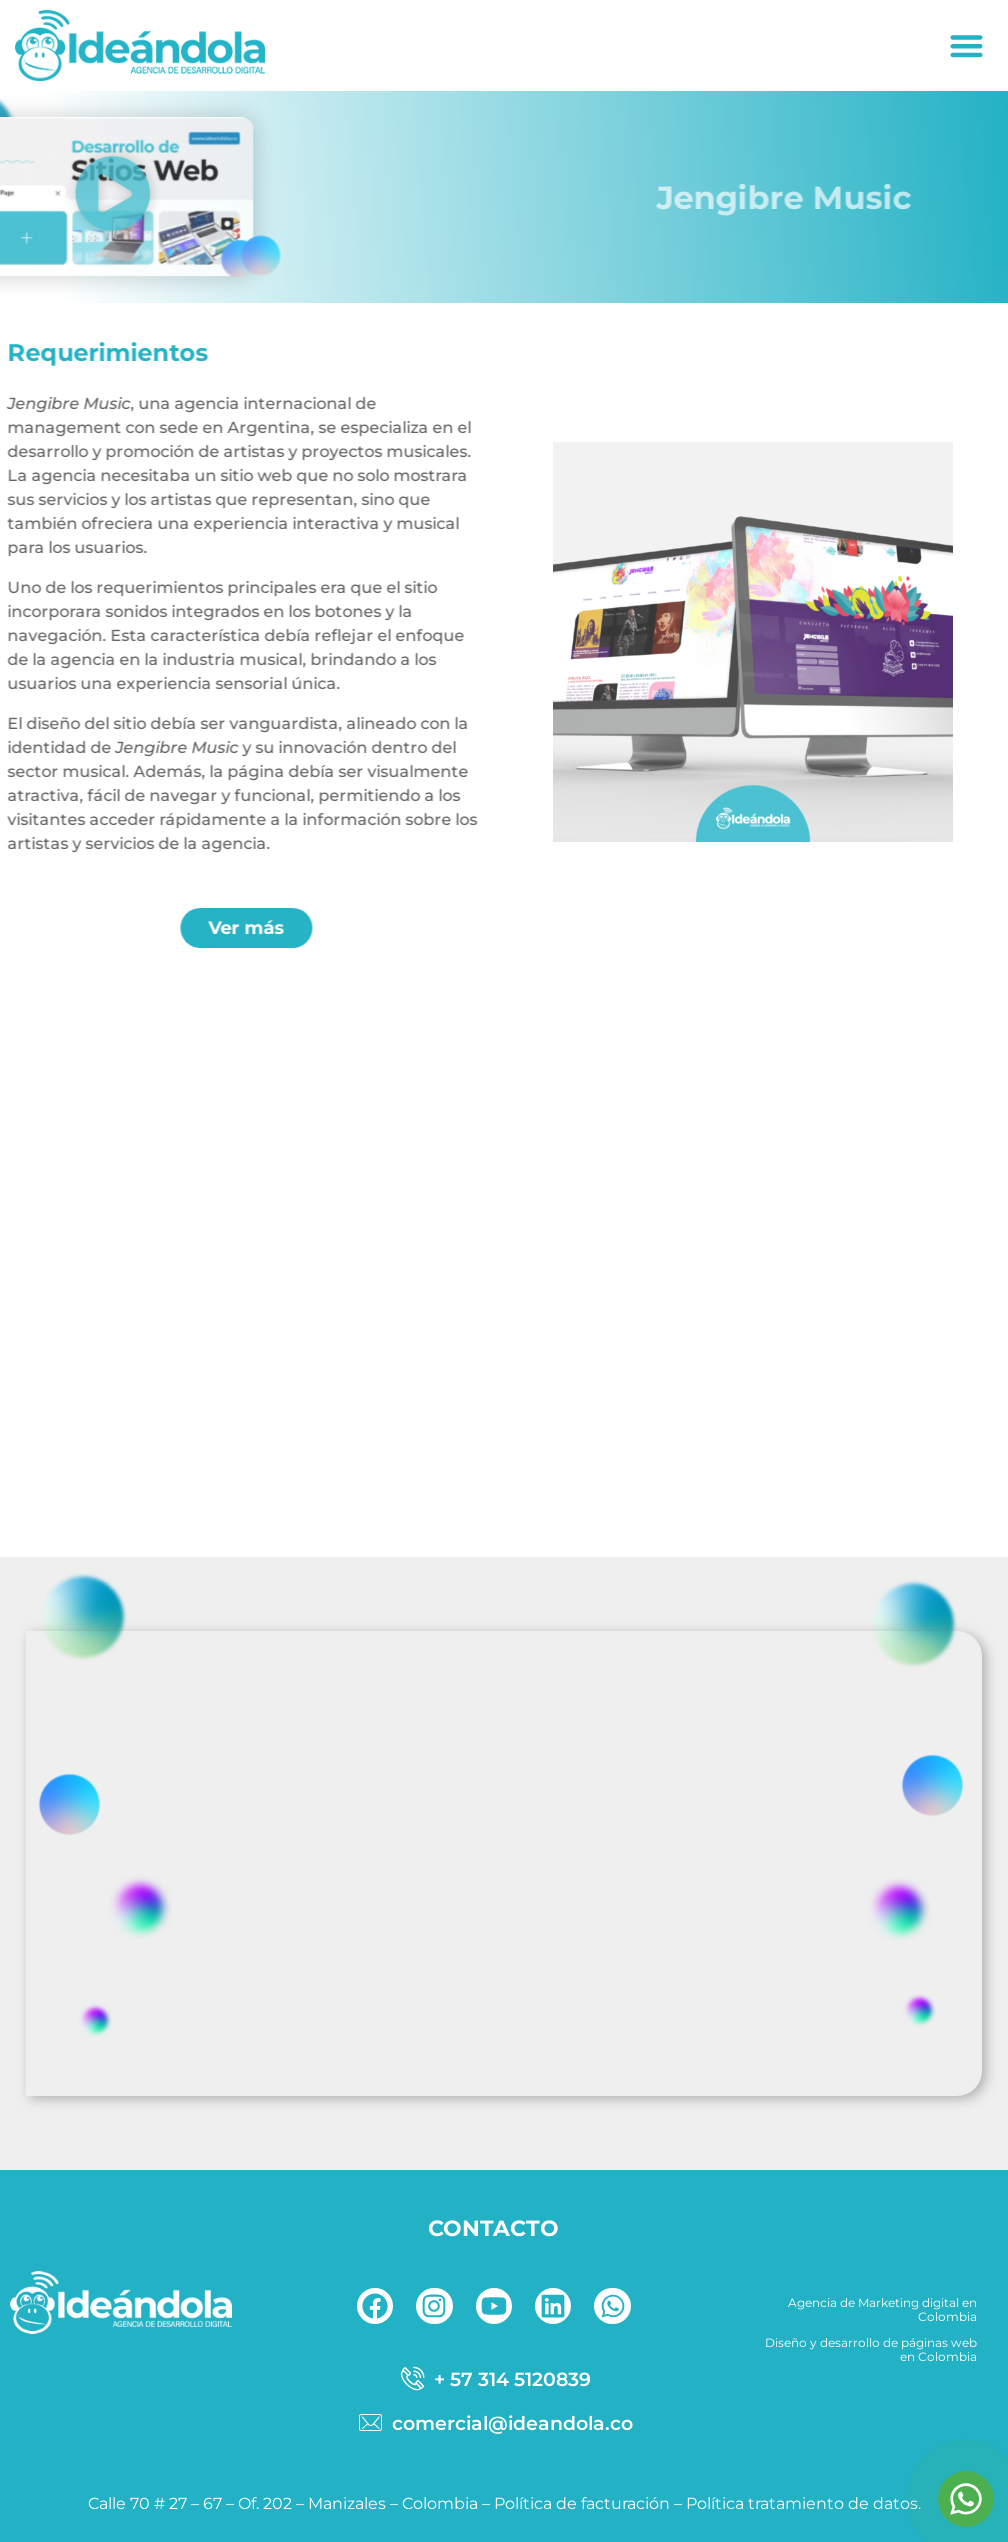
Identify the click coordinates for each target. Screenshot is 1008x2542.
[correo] (494, 2423)
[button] (967, 45)
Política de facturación (582, 2503)
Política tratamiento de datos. (803, 2503)
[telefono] (494, 2379)
